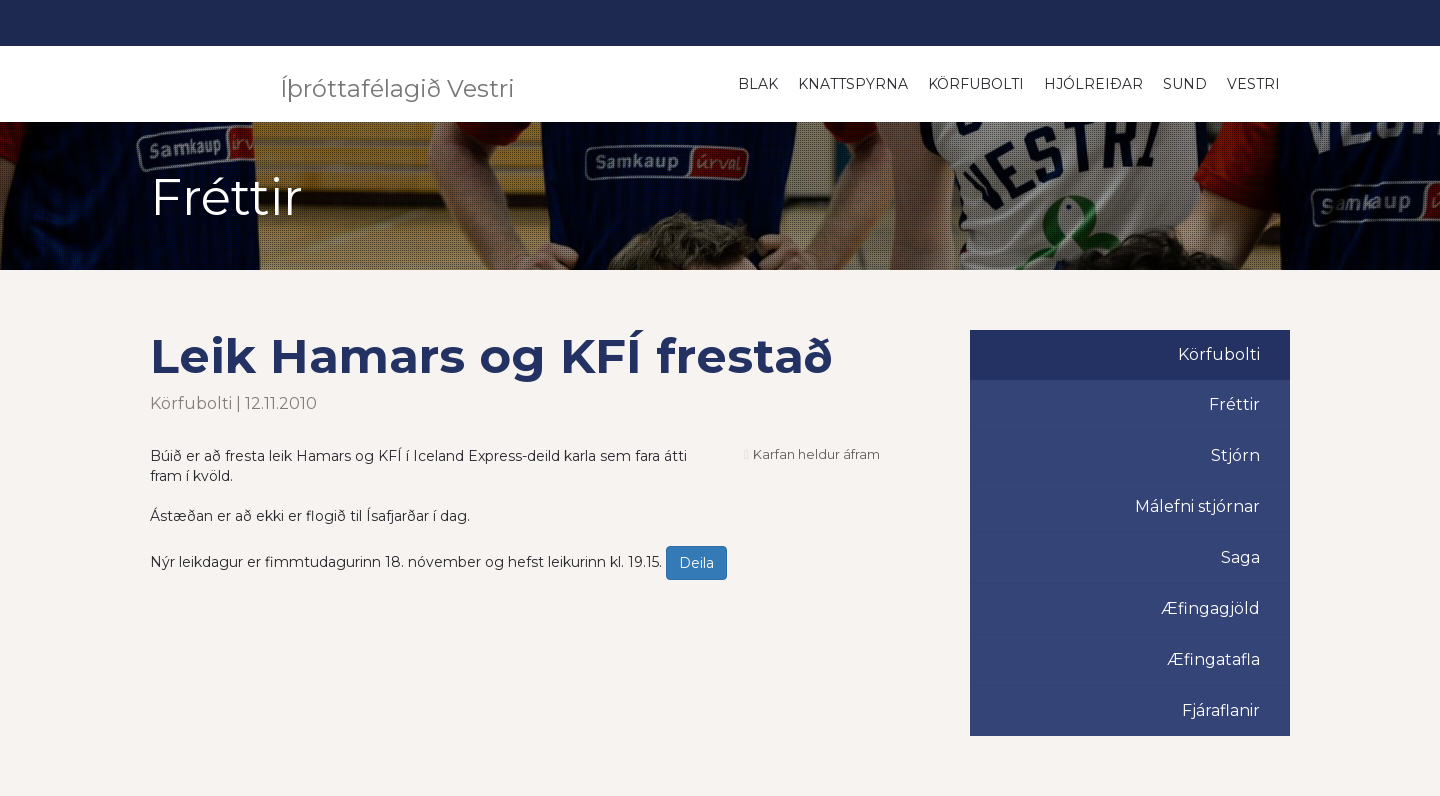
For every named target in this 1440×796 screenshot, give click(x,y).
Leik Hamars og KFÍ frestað (491, 356)
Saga (1240, 557)
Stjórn (1235, 455)
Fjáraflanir (1221, 710)
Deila (696, 563)
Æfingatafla (1213, 659)
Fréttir (1234, 404)
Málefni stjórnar (1197, 506)
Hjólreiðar (1093, 84)
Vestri (1253, 84)
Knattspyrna (853, 84)
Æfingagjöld (1210, 608)
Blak (758, 84)
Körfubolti (976, 84)
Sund (1185, 84)
